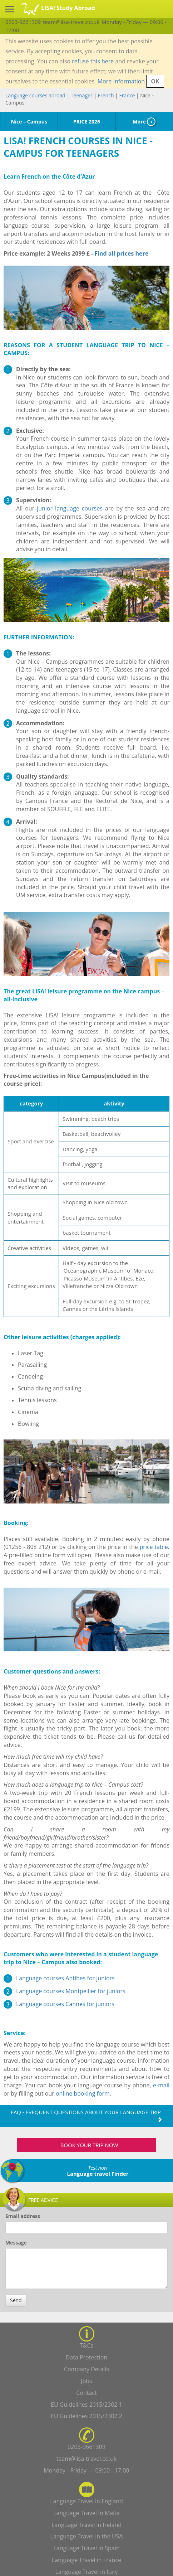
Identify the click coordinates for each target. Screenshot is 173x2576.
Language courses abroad (35, 95)
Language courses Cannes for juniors (65, 2004)
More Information (121, 81)
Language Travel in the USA (86, 2536)
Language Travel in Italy (86, 2572)
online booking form (83, 2093)
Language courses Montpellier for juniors (70, 1991)
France (127, 95)
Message (16, 2242)
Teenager (82, 95)
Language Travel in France (86, 2560)
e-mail (161, 2085)
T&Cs (86, 2345)
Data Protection (87, 2357)
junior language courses (70, 508)
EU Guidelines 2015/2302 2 (86, 2416)
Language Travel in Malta (86, 2513)
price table (154, 1547)
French (106, 95)
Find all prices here (122, 253)
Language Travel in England (86, 2501)
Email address (22, 2216)
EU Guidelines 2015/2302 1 (86, 2404)
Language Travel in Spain (87, 2548)
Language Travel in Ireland (86, 2525)
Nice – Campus (29, 121)
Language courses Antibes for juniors (65, 1978)
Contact (86, 2393)
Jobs (86, 2381)
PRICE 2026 (86, 121)
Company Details (86, 2369)
